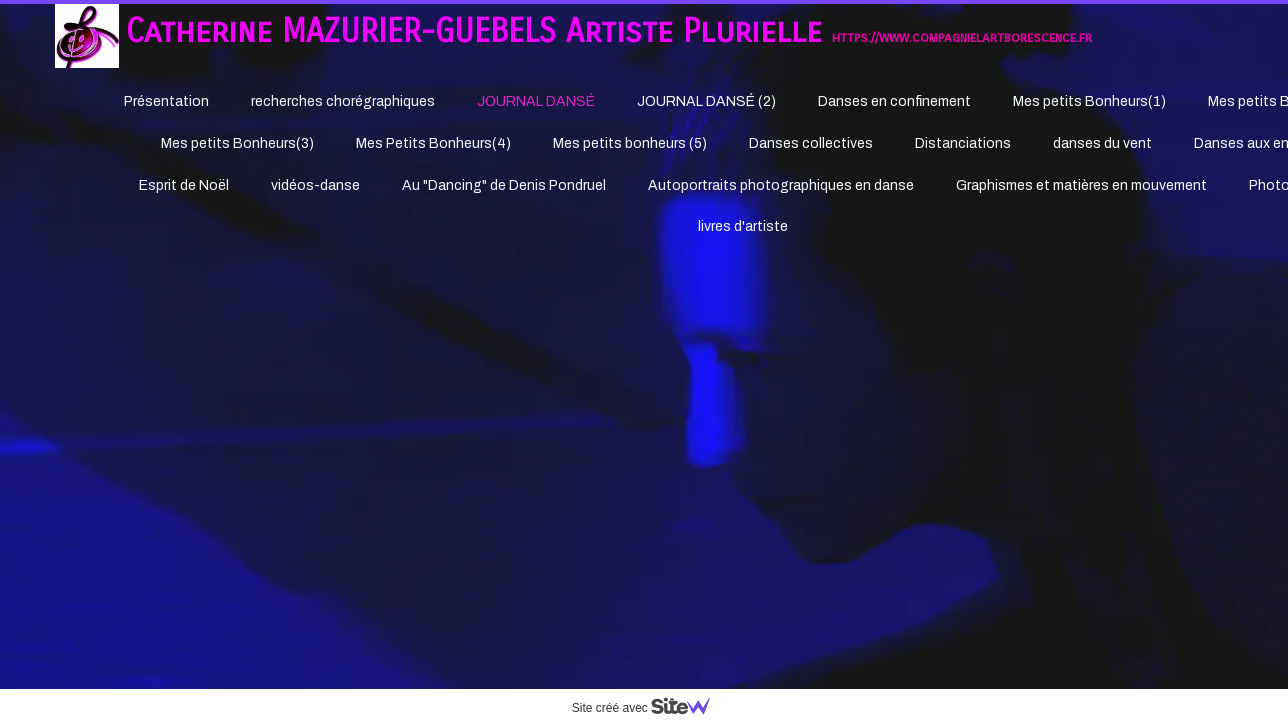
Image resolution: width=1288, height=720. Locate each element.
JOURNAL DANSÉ (536, 101)
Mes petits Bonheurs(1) (1089, 101)
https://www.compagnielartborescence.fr (962, 37)
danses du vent (1102, 143)
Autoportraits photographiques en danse (781, 185)
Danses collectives (811, 143)
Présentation (166, 101)
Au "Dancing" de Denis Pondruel (504, 185)
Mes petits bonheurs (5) (630, 143)
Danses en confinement (894, 101)
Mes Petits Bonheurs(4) (433, 143)
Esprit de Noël (184, 185)
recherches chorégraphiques (343, 101)
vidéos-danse (315, 185)
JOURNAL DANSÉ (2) (706, 101)
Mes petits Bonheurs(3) (237, 143)
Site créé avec (649, 708)
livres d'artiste (743, 226)
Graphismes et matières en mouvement (1081, 185)
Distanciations (963, 143)
